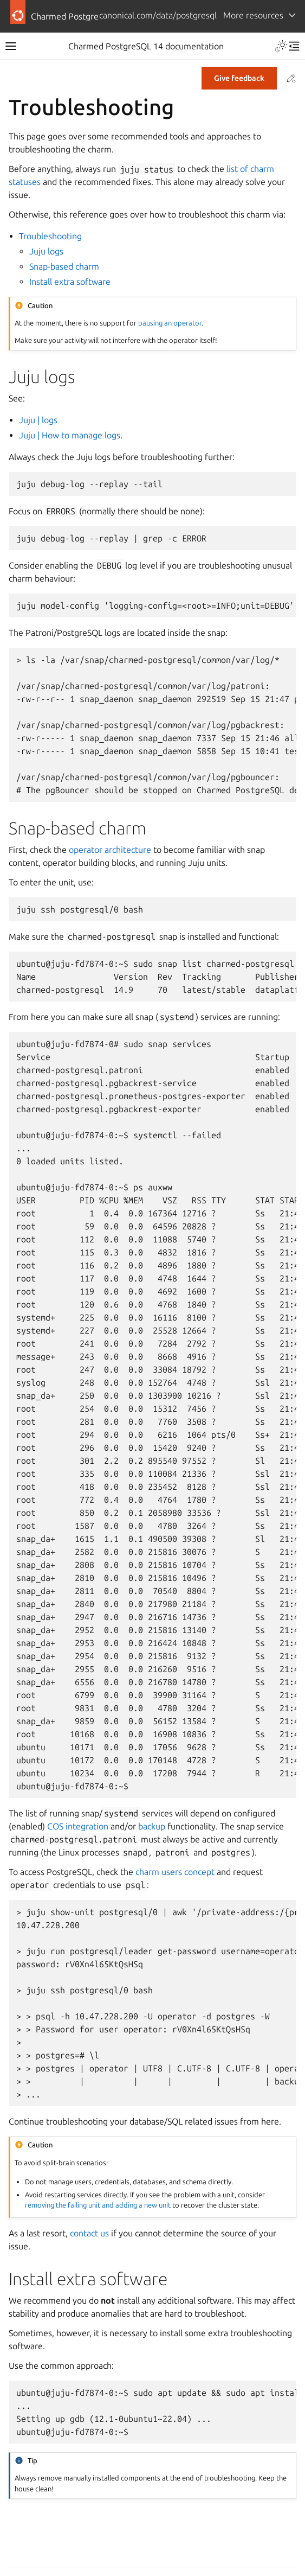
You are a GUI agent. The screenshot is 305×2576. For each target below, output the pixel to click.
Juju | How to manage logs (69, 435)
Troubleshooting (50, 236)
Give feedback (239, 78)
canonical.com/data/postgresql (158, 15)
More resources (253, 15)
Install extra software (70, 281)
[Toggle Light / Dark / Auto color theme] (281, 46)
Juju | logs (38, 420)
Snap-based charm (64, 266)
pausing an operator (170, 323)
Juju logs (46, 251)
